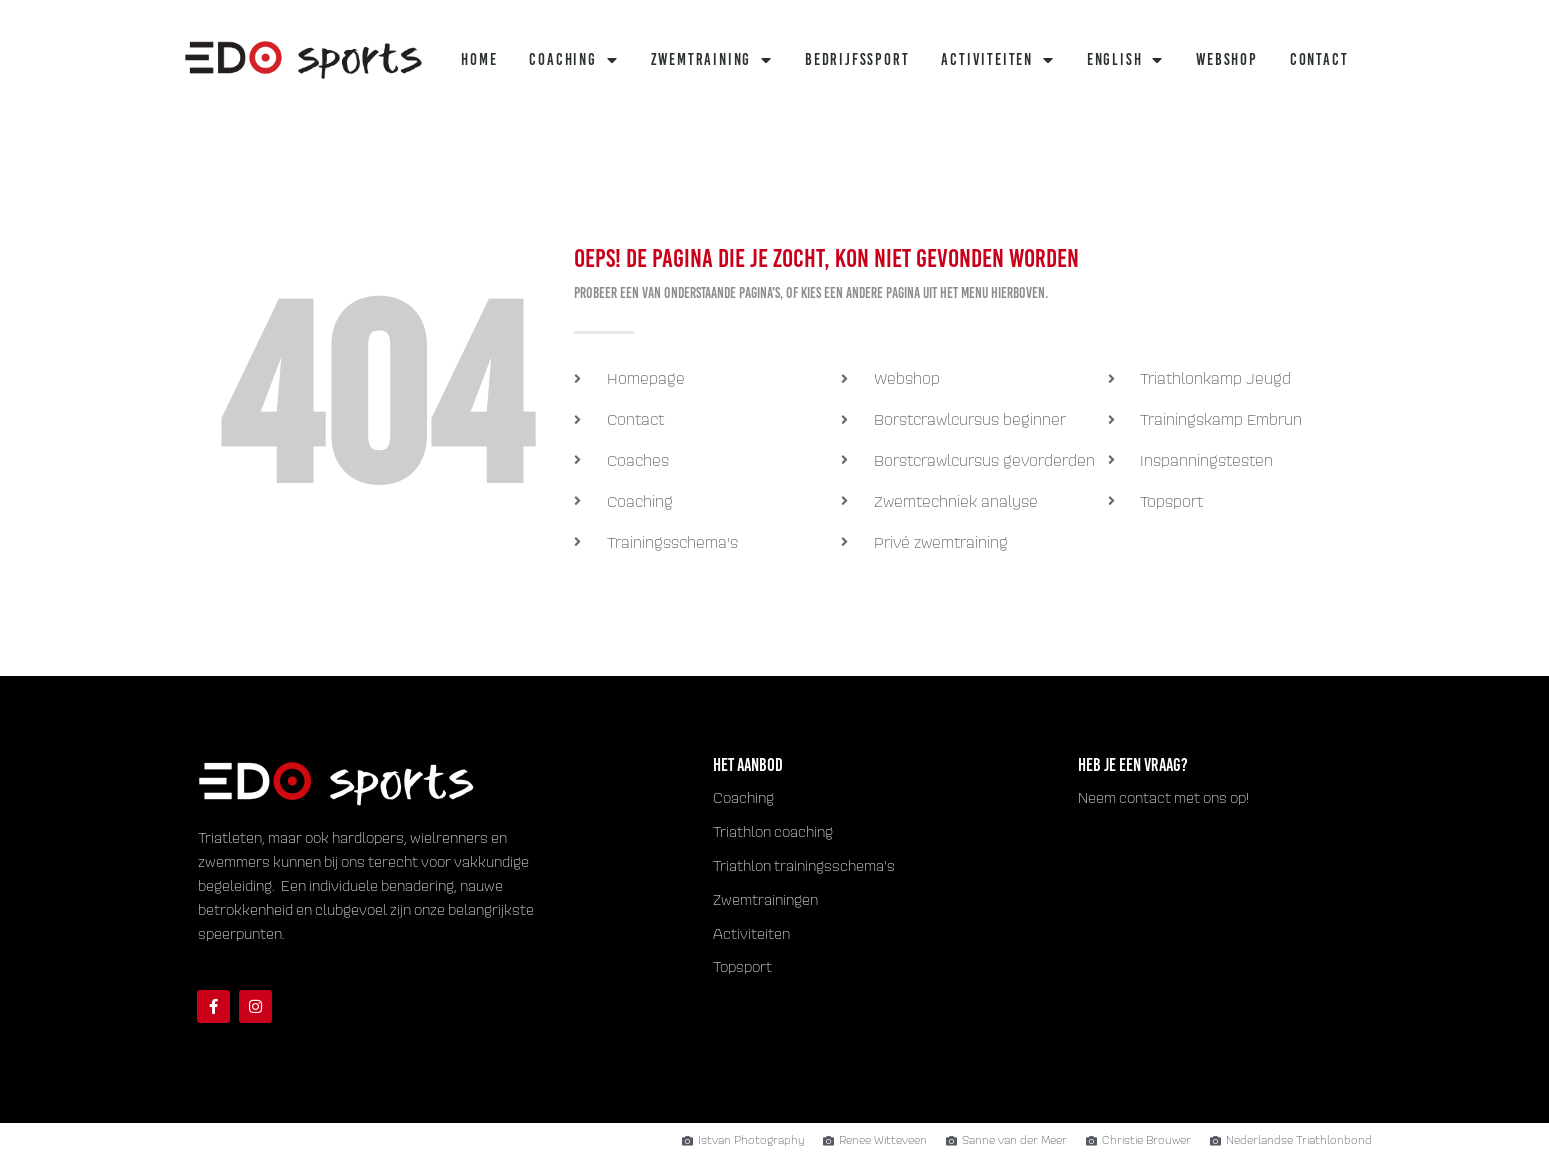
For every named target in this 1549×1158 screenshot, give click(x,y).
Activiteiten (997, 60)
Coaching (573, 60)
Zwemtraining (712, 60)
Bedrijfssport (857, 59)
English (1125, 60)
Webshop (1227, 59)
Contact (1319, 59)
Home (479, 59)
